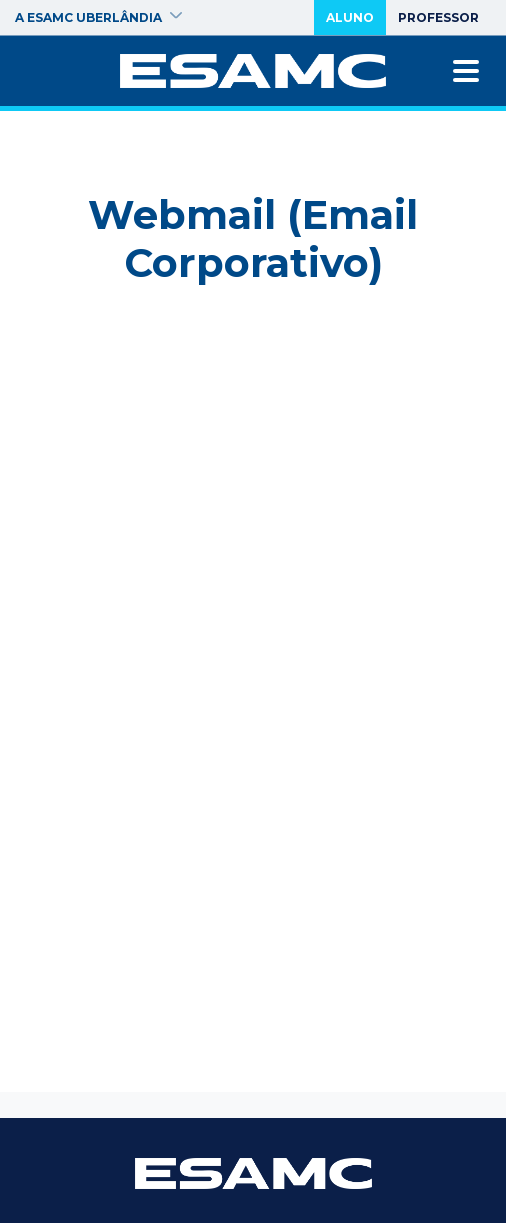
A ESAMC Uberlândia (98, 17)
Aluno (350, 17)
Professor (438, 17)
